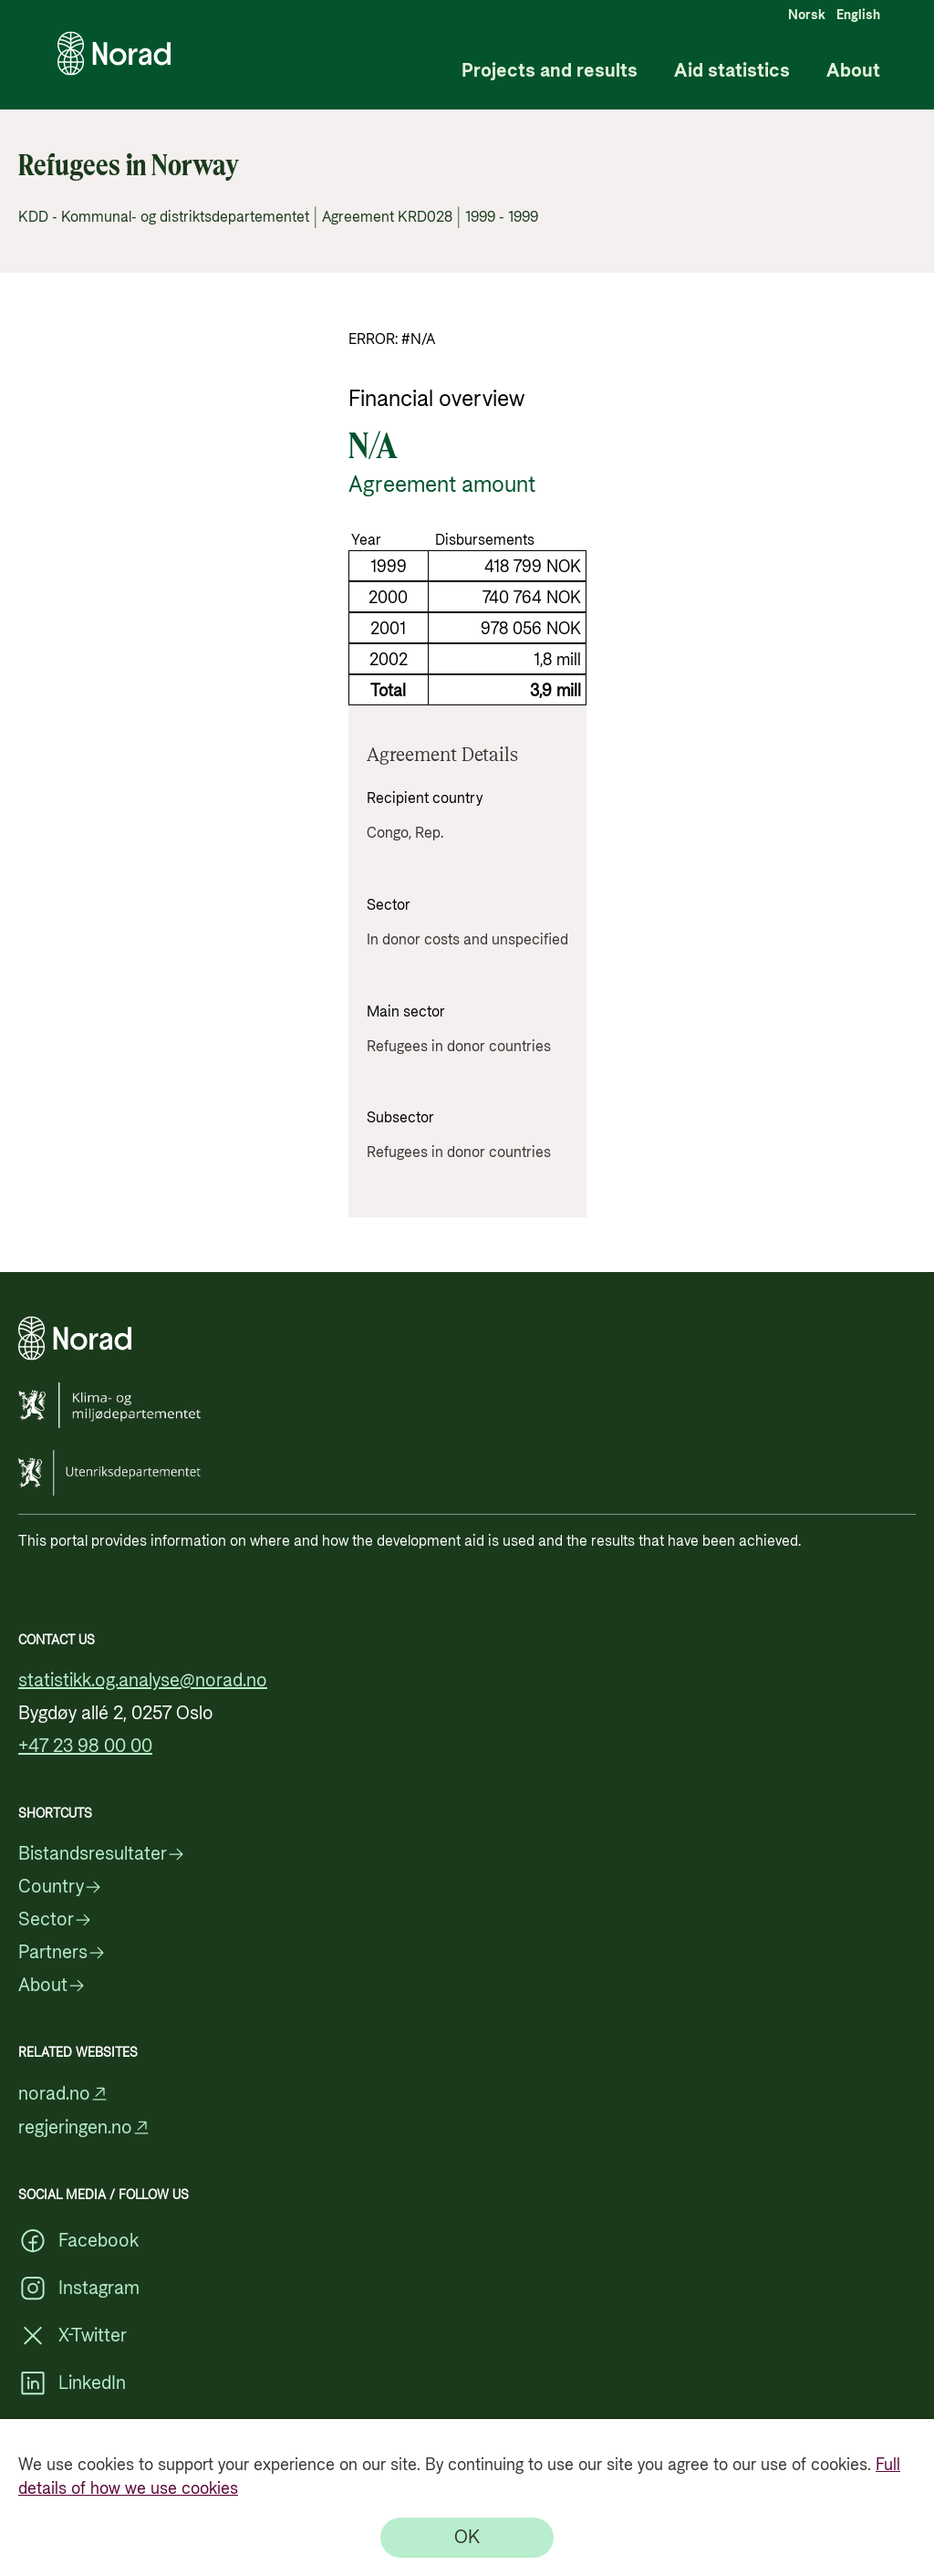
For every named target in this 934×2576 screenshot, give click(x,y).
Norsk (806, 15)
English (858, 15)
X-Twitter (72, 2336)
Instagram (79, 2288)
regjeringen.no (84, 2127)
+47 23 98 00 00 (85, 1746)
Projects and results (550, 71)
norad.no (63, 2093)
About (853, 71)
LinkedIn (72, 2383)
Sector (55, 1920)
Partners (62, 1953)
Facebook (78, 2241)
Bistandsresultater (101, 1854)
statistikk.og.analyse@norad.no (142, 1681)
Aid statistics (732, 71)
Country (60, 1887)
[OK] (467, 2538)
